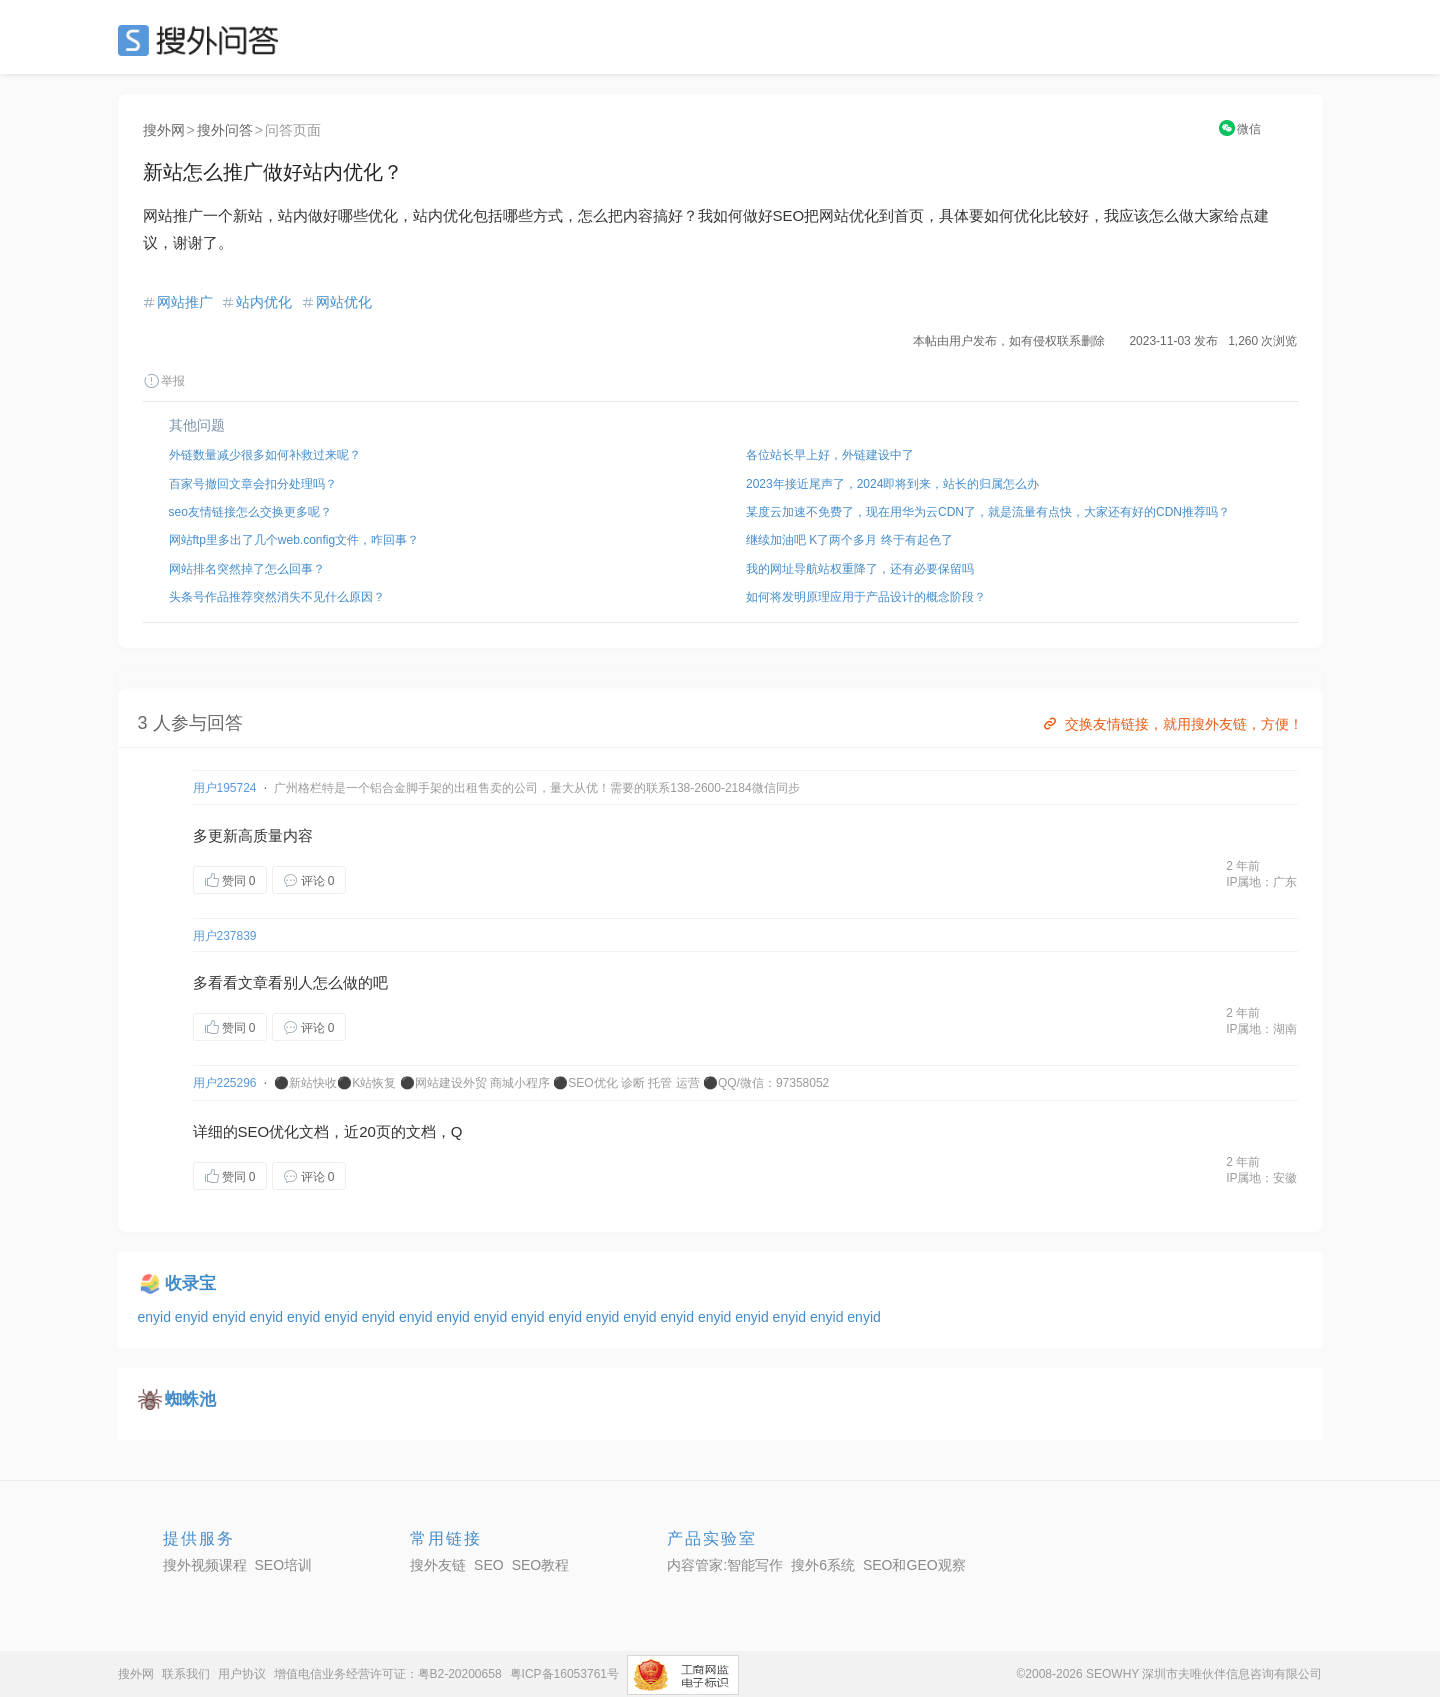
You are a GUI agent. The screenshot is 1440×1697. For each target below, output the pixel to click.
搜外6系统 (823, 1565)
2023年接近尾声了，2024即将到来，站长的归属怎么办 (892, 484)
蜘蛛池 (190, 1399)
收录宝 (190, 1283)
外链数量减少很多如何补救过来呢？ (265, 455)
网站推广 (185, 302)
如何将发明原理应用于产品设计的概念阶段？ (866, 597)
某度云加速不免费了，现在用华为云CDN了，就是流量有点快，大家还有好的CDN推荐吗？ (988, 512)
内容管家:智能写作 (725, 1565)
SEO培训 (284, 1565)
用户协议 (242, 1674)
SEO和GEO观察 (914, 1565)
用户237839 (225, 936)
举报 (164, 381)
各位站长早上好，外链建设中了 (830, 455)
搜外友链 (438, 1565)
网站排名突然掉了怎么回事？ (247, 569)
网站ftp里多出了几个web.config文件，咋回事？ (294, 540)
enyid (156, 1317)
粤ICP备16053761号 (564, 1674)
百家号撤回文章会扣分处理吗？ (253, 484)
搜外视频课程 (205, 1565)
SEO (203, 40)
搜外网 (164, 130)
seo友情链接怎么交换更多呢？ (250, 512)
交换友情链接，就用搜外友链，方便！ (1171, 724)
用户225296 (225, 1083)
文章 (253, 982)
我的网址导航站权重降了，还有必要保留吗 (860, 569)
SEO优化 (269, 1131)
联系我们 (186, 1674)
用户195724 (225, 788)
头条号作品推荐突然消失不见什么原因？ (277, 597)
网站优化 (344, 302)
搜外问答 (225, 130)
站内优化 (264, 302)
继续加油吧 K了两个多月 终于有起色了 (849, 540)
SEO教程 (541, 1565)
